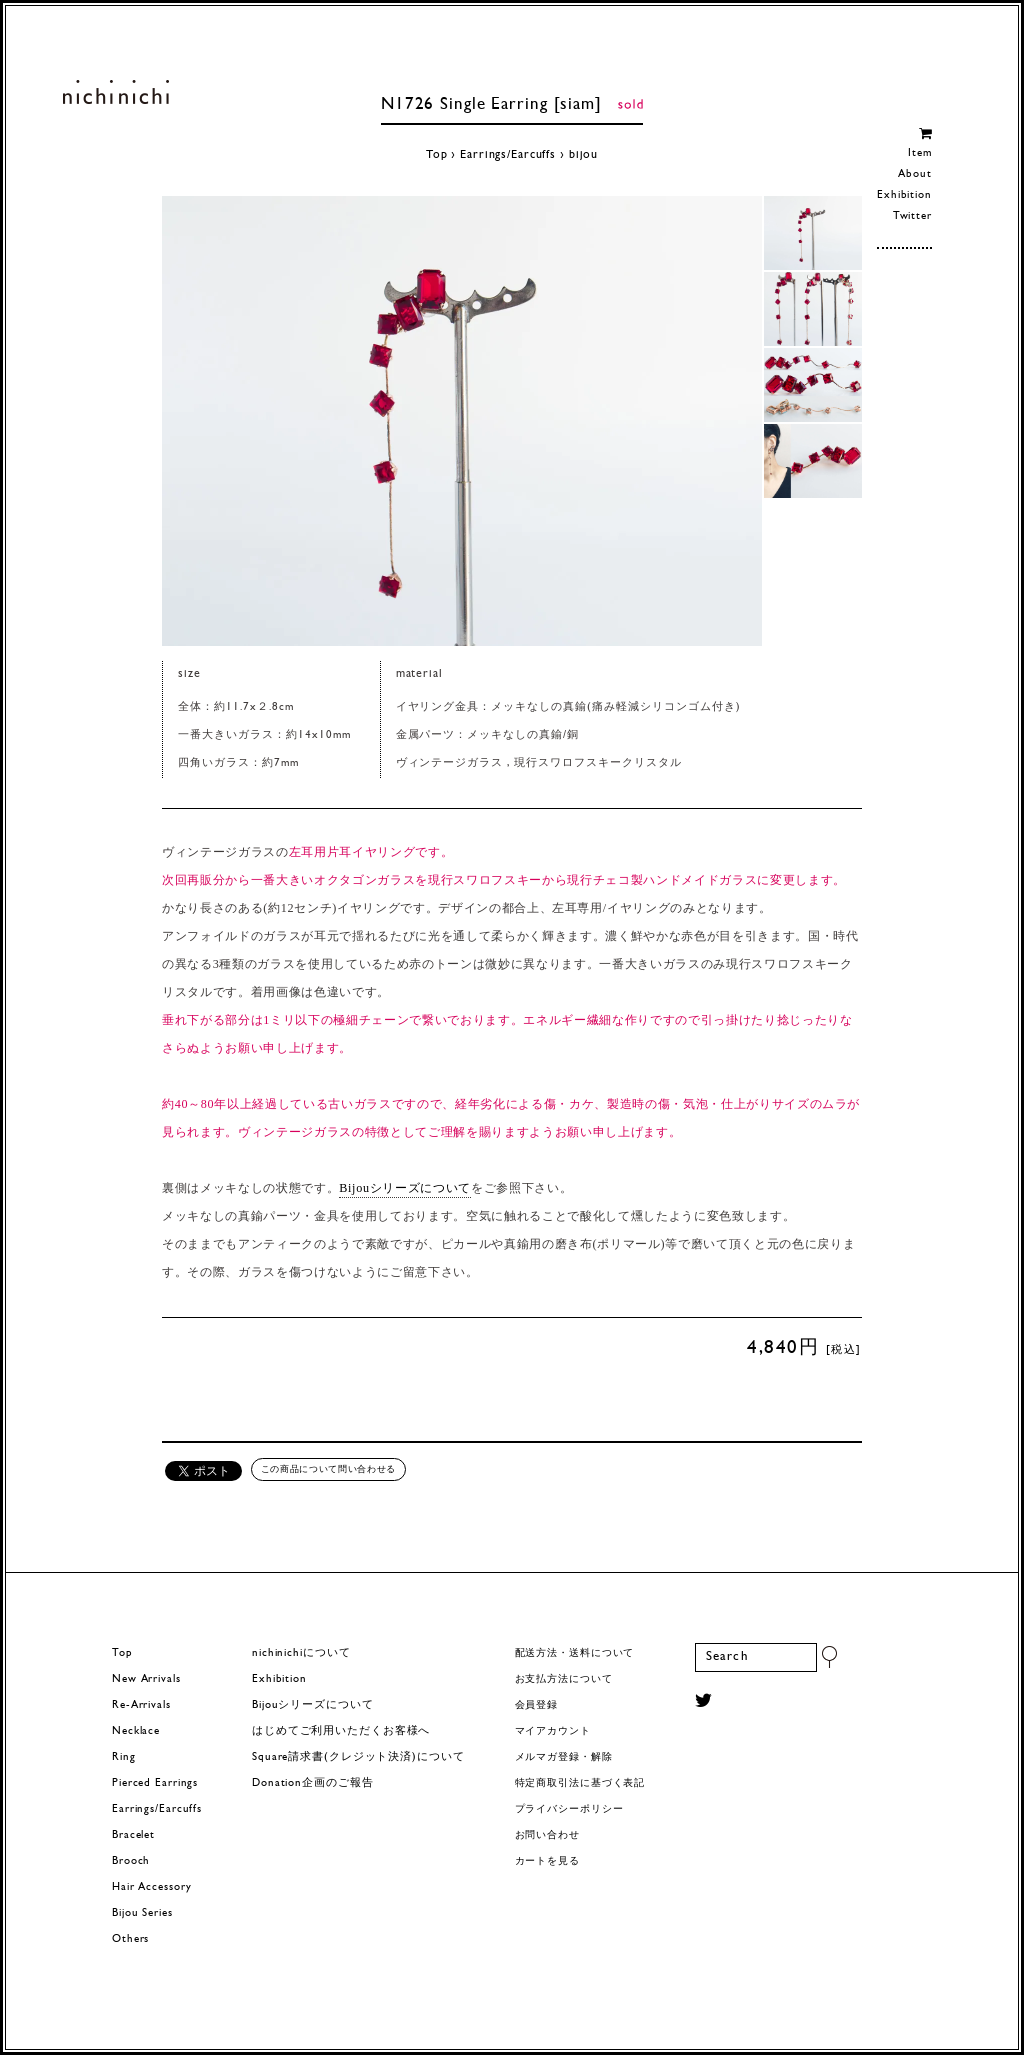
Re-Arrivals (141, 1705)
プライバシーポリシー (569, 1809)
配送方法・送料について (575, 1653)
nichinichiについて (301, 1653)
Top (437, 155)
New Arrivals (146, 1679)
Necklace (136, 1731)
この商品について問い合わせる (328, 1469)
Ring (124, 1757)
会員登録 (537, 1705)
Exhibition (904, 195)
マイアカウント (553, 1731)
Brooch (131, 1861)
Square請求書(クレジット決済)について (358, 1757)
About (914, 174)
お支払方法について (564, 1679)
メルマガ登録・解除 (564, 1757)
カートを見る (547, 1861)
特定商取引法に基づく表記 (580, 1783)
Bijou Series (142, 1913)
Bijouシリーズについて (405, 1188)
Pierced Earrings (155, 1783)
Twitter (912, 216)
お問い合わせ (547, 1835)
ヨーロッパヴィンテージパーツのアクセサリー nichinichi (115, 92)
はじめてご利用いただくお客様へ (341, 1731)
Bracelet (133, 1835)
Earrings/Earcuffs (508, 155)
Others (130, 1939)
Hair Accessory (151, 1887)
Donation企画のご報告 (312, 1783)
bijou (583, 155)
